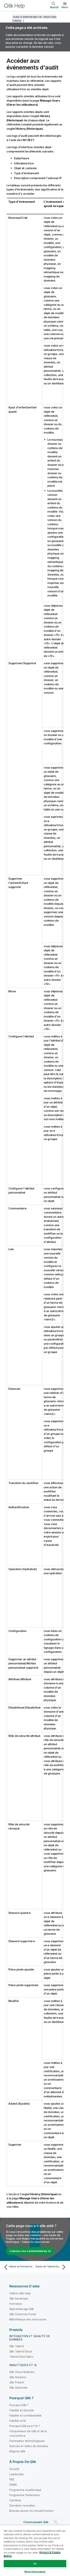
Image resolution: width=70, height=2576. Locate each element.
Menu (65, 7)
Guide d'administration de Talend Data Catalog (34, 18)
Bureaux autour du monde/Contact (31, 2510)
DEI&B (13, 2484)
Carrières (15, 2500)
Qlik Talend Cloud (20, 2351)
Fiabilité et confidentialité (25, 2415)
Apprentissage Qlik (21, 2309)
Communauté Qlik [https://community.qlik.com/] (36, 2522)
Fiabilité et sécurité (21, 2410)
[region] (35, 2550)
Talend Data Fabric (21, 2356)
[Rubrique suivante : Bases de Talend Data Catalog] (51, 2267)
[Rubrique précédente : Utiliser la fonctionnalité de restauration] (18, 2267)
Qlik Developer (18, 2298)
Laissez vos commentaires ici (30, 2251)
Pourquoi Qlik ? (19, 2405)
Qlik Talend (16, 2346)
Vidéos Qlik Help (20, 2293)
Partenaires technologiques (27, 2440)
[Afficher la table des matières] (7, 16)
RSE (11, 2479)
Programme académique (25, 2489)
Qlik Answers (17, 2377)
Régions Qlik (17, 2451)
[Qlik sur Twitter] (55, 2522)
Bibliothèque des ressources (27, 2319)
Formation (15, 2303)
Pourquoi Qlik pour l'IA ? (24, 2426)
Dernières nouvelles (22, 2505)
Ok (35, 2563)
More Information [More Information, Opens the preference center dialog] (34, 2571)
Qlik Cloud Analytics (22, 2371)
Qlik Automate (18, 2387)
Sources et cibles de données (28, 2446)
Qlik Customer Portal (22, 2314)
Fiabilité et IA (17, 2420)
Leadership (16, 2474)
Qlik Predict (16, 2382)
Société (14, 2469)
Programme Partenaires (24, 2495)
